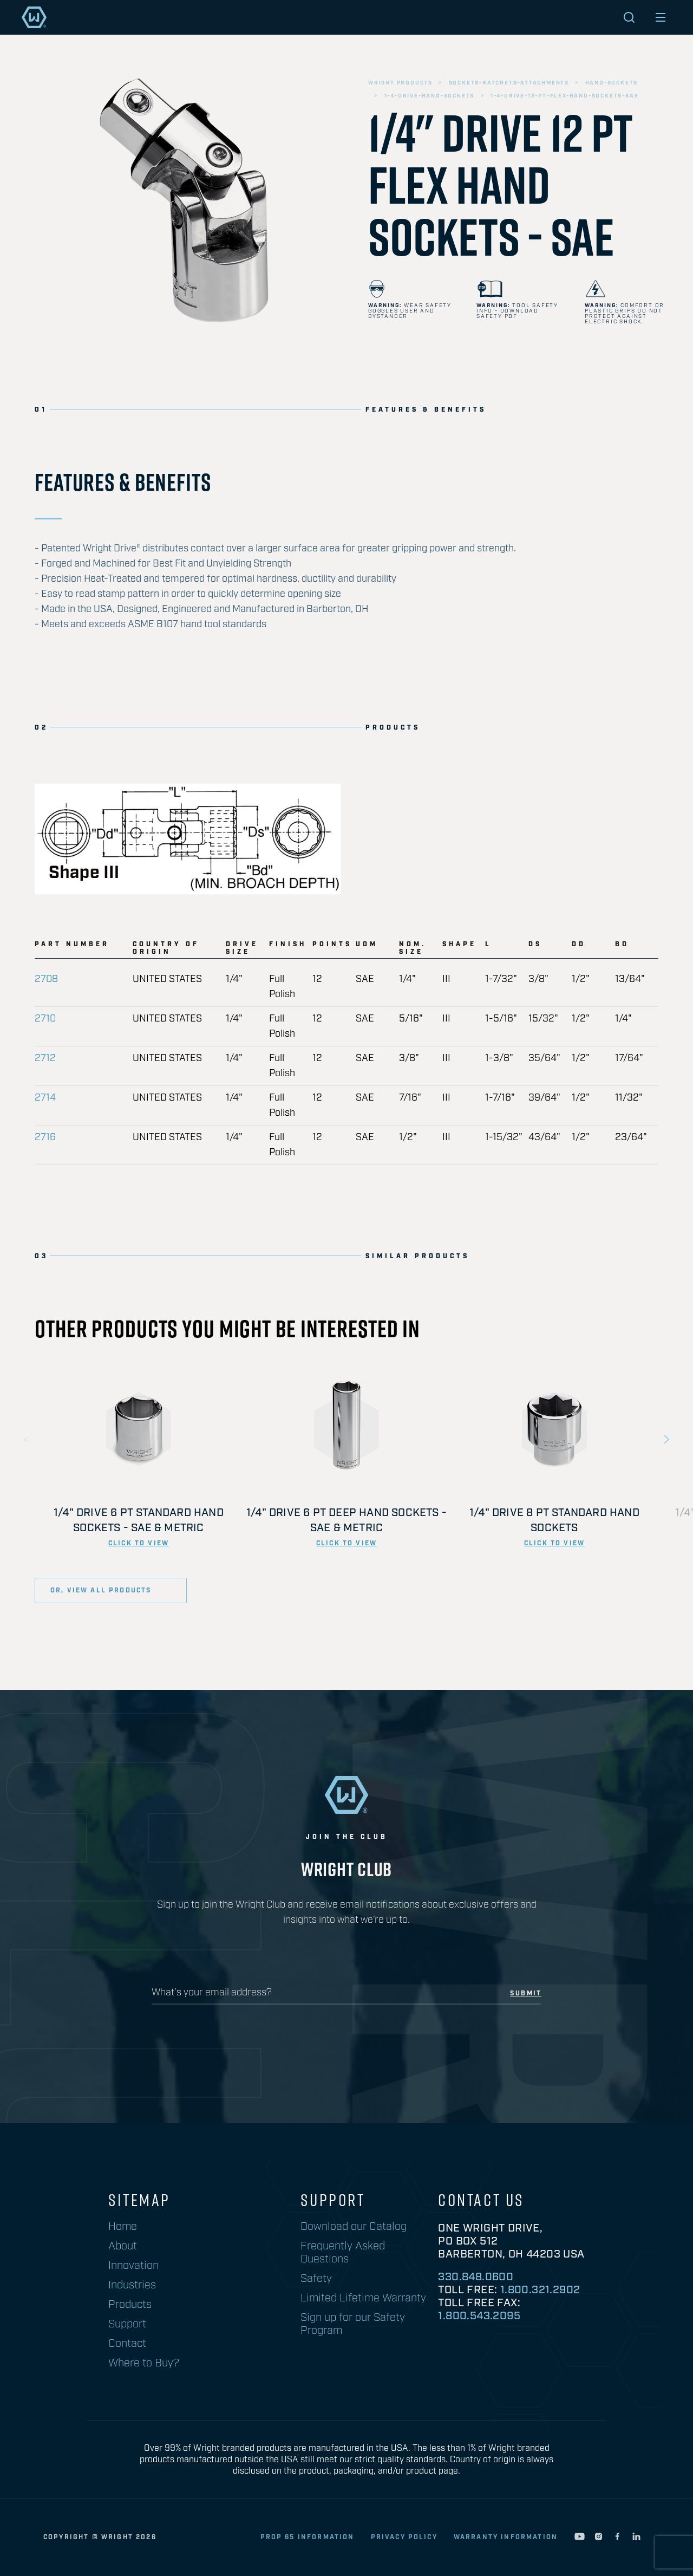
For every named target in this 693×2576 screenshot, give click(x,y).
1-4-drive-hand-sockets (429, 96)
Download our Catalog (353, 2227)
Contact (127, 2344)
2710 (45, 1018)
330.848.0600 (475, 2277)
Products (130, 2305)
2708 (46, 979)
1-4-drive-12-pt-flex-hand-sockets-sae (565, 96)
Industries (132, 2285)
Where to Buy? (143, 2363)
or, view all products (102, 1590)
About (122, 2246)
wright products (400, 83)
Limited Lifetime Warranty (363, 2298)
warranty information (506, 2537)
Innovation (133, 2266)
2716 (45, 1137)
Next (666, 1439)
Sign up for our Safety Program (352, 2324)
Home (122, 2227)
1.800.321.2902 (540, 2290)
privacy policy (404, 2537)
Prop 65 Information (307, 2537)
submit (525, 1994)
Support (127, 2324)
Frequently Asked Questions (342, 2252)
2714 (45, 1097)
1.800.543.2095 (479, 2316)
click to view (138, 1543)
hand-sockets (611, 83)
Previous (26, 1439)
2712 (45, 1058)
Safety (316, 2279)
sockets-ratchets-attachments (509, 83)
